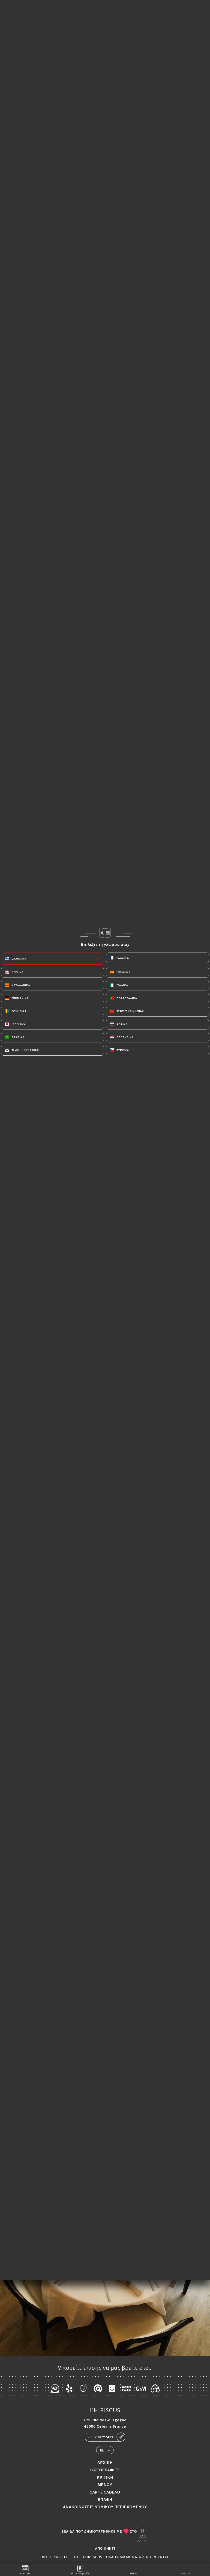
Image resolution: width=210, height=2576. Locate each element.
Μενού (105, 2484)
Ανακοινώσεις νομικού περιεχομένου (105, 2507)
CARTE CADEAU (105, 2492)
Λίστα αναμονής (80, 2569)
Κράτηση (25, 2569)
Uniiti (109, 2548)
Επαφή (105, 2499)
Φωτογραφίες (105, 2470)
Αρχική (105, 2462)
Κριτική (105, 2477)
